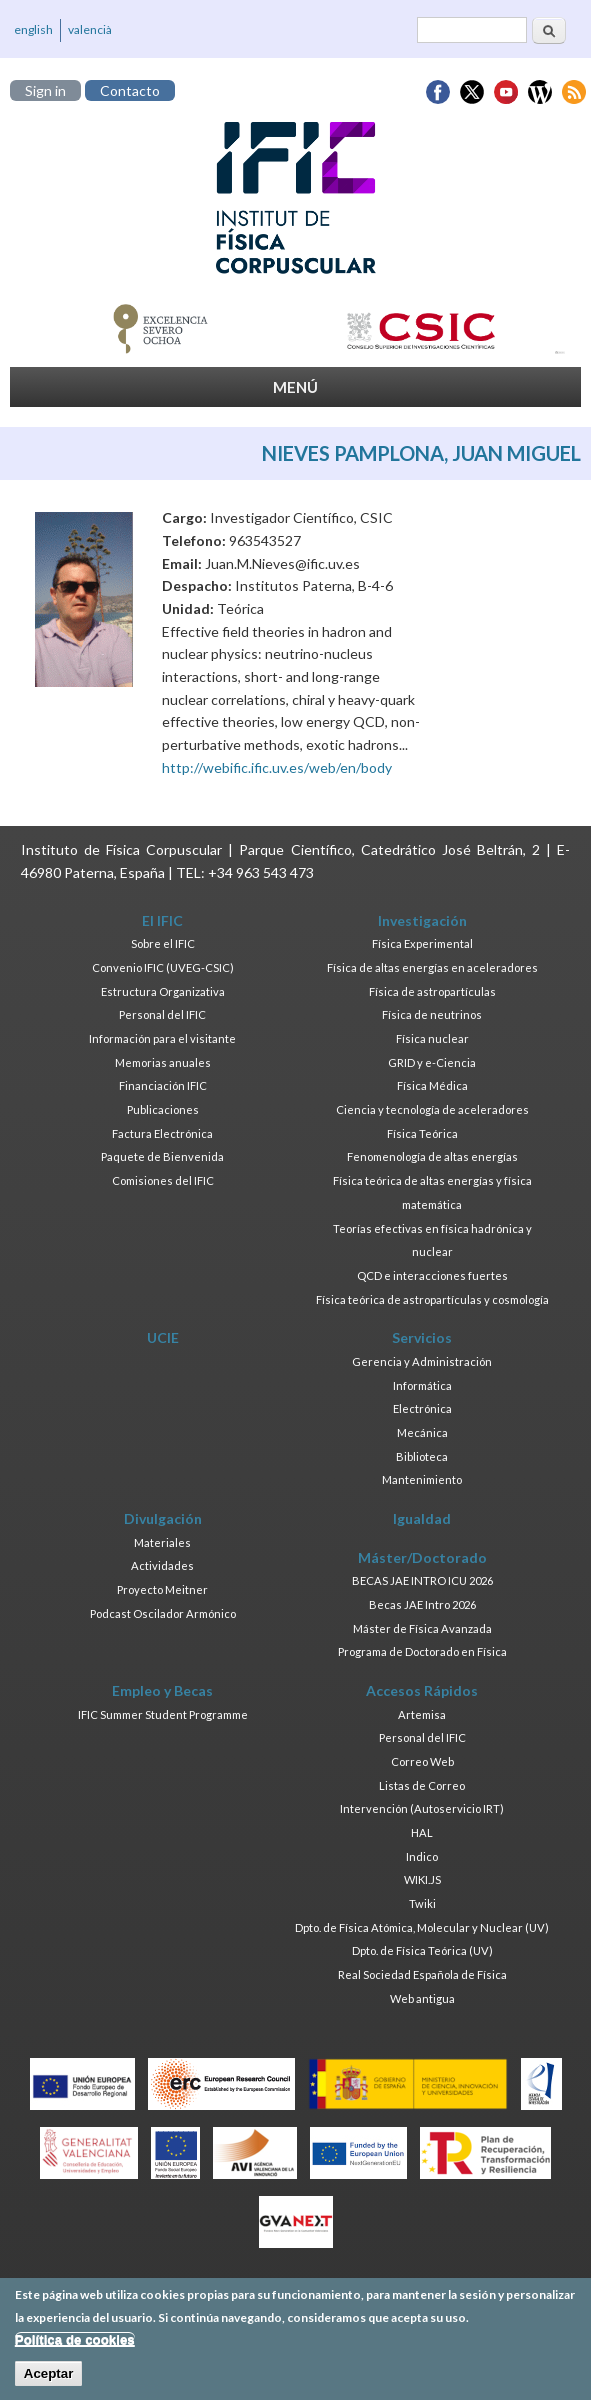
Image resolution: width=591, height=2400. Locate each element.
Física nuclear (432, 1038)
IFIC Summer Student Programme (163, 1714)
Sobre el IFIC (163, 943)
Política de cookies (75, 2345)
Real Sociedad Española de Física (422, 1974)
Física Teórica (422, 1133)
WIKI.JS (422, 1879)
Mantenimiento (422, 1479)
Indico (422, 1856)
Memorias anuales (163, 1062)
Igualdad (422, 1518)
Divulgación (163, 1518)
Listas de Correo (422, 1785)
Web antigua (422, 1998)
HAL (422, 1832)
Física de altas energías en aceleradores (432, 967)
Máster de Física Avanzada (422, 1628)
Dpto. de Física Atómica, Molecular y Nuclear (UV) (422, 1927)
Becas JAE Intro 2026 (422, 1604)
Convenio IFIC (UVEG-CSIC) (163, 967)
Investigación (422, 920)
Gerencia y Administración (422, 1361)
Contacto (130, 90)
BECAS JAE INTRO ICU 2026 (422, 1580)
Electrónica (422, 1408)
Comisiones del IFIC (163, 1180)
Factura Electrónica (162, 1133)
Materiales (162, 1542)
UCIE (163, 1337)
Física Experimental (422, 943)
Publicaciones (163, 1109)
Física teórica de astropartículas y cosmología (432, 1299)
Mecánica (422, 1432)
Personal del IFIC (162, 1014)
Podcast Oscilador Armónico (163, 1613)
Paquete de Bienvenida (162, 1156)
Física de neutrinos (432, 1014)
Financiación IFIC (163, 1085)
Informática (422, 1385)
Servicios (422, 1337)
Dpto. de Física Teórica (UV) (422, 1950)
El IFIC (162, 920)
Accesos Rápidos (422, 1690)
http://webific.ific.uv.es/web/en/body (277, 767)
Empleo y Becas (162, 1690)
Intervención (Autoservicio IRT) (422, 1808)
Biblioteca (422, 1456)
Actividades (162, 1565)
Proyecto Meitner (162, 1589)
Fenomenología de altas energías (432, 1156)
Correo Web (422, 1761)
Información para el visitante (162, 1038)
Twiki (422, 1903)
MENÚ (295, 387)
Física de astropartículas (432, 991)
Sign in (45, 90)
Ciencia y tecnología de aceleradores (432, 1109)
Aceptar (49, 2379)
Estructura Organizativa (163, 991)
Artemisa (422, 1714)
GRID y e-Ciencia (432, 1062)
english (33, 29)
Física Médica (432, 1085)
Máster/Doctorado (422, 1557)
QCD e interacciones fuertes (432, 1275)
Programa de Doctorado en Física (422, 1651)
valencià (90, 29)
